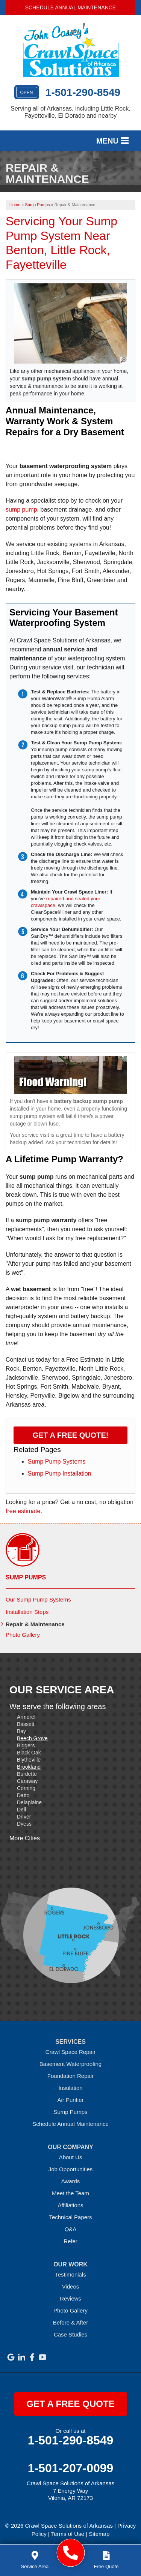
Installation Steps (27, 1612)
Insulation (70, 2088)
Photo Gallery (23, 1635)
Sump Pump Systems (57, 1461)
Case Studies (70, 2334)
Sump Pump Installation (59, 1473)
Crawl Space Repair (70, 2052)
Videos (70, 2286)
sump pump (21, 509)
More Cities (24, 1838)
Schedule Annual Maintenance (70, 7)
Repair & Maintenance (35, 1624)
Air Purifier (70, 2100)
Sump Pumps (26, 1577)
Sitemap (99, 2534)
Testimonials (70, 2274)
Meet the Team (70, 2193)
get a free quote (70, 2404)
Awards (70, 2181)
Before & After (70, 2322)
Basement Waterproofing (70, 2064)
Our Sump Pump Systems (38, 1599)
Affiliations (70, 2205)
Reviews (70, 2298)
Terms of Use (67, 2534)
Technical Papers (70, 2217)
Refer (70, 2241)
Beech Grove (32, 1738)
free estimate (23, 1511)
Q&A (71, 2229)
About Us (70, 2157)
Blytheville (29, 1760)
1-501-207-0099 (71, 2468)
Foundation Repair (70, 2076)
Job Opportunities (71, 2169)
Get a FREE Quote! (71, 1435)
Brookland (29, 1767)
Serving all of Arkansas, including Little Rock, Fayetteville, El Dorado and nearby (70, 112)
